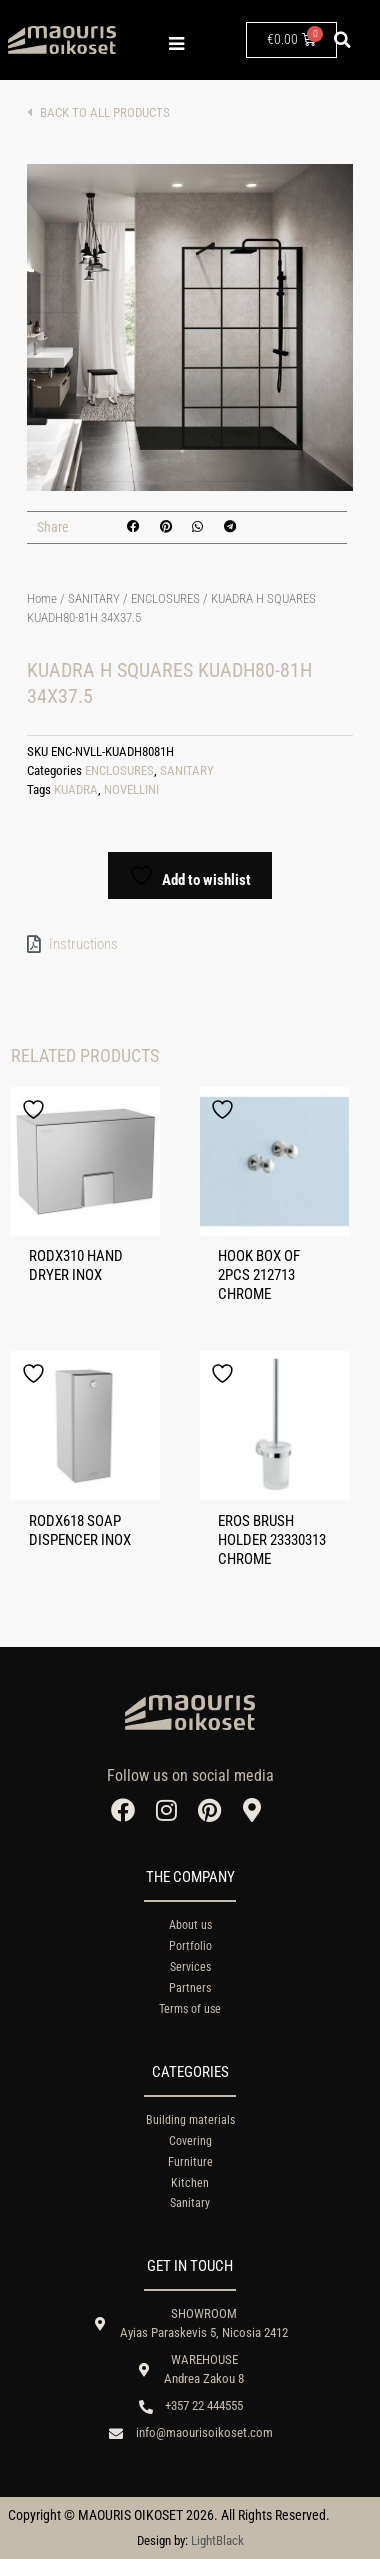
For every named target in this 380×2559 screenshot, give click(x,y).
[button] (342, 40)
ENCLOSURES (165, 598)
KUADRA (76, 789)
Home (42, 598)
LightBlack (217, 2540)
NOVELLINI (131, 789)
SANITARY (94, 598)
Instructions (83, 944)
